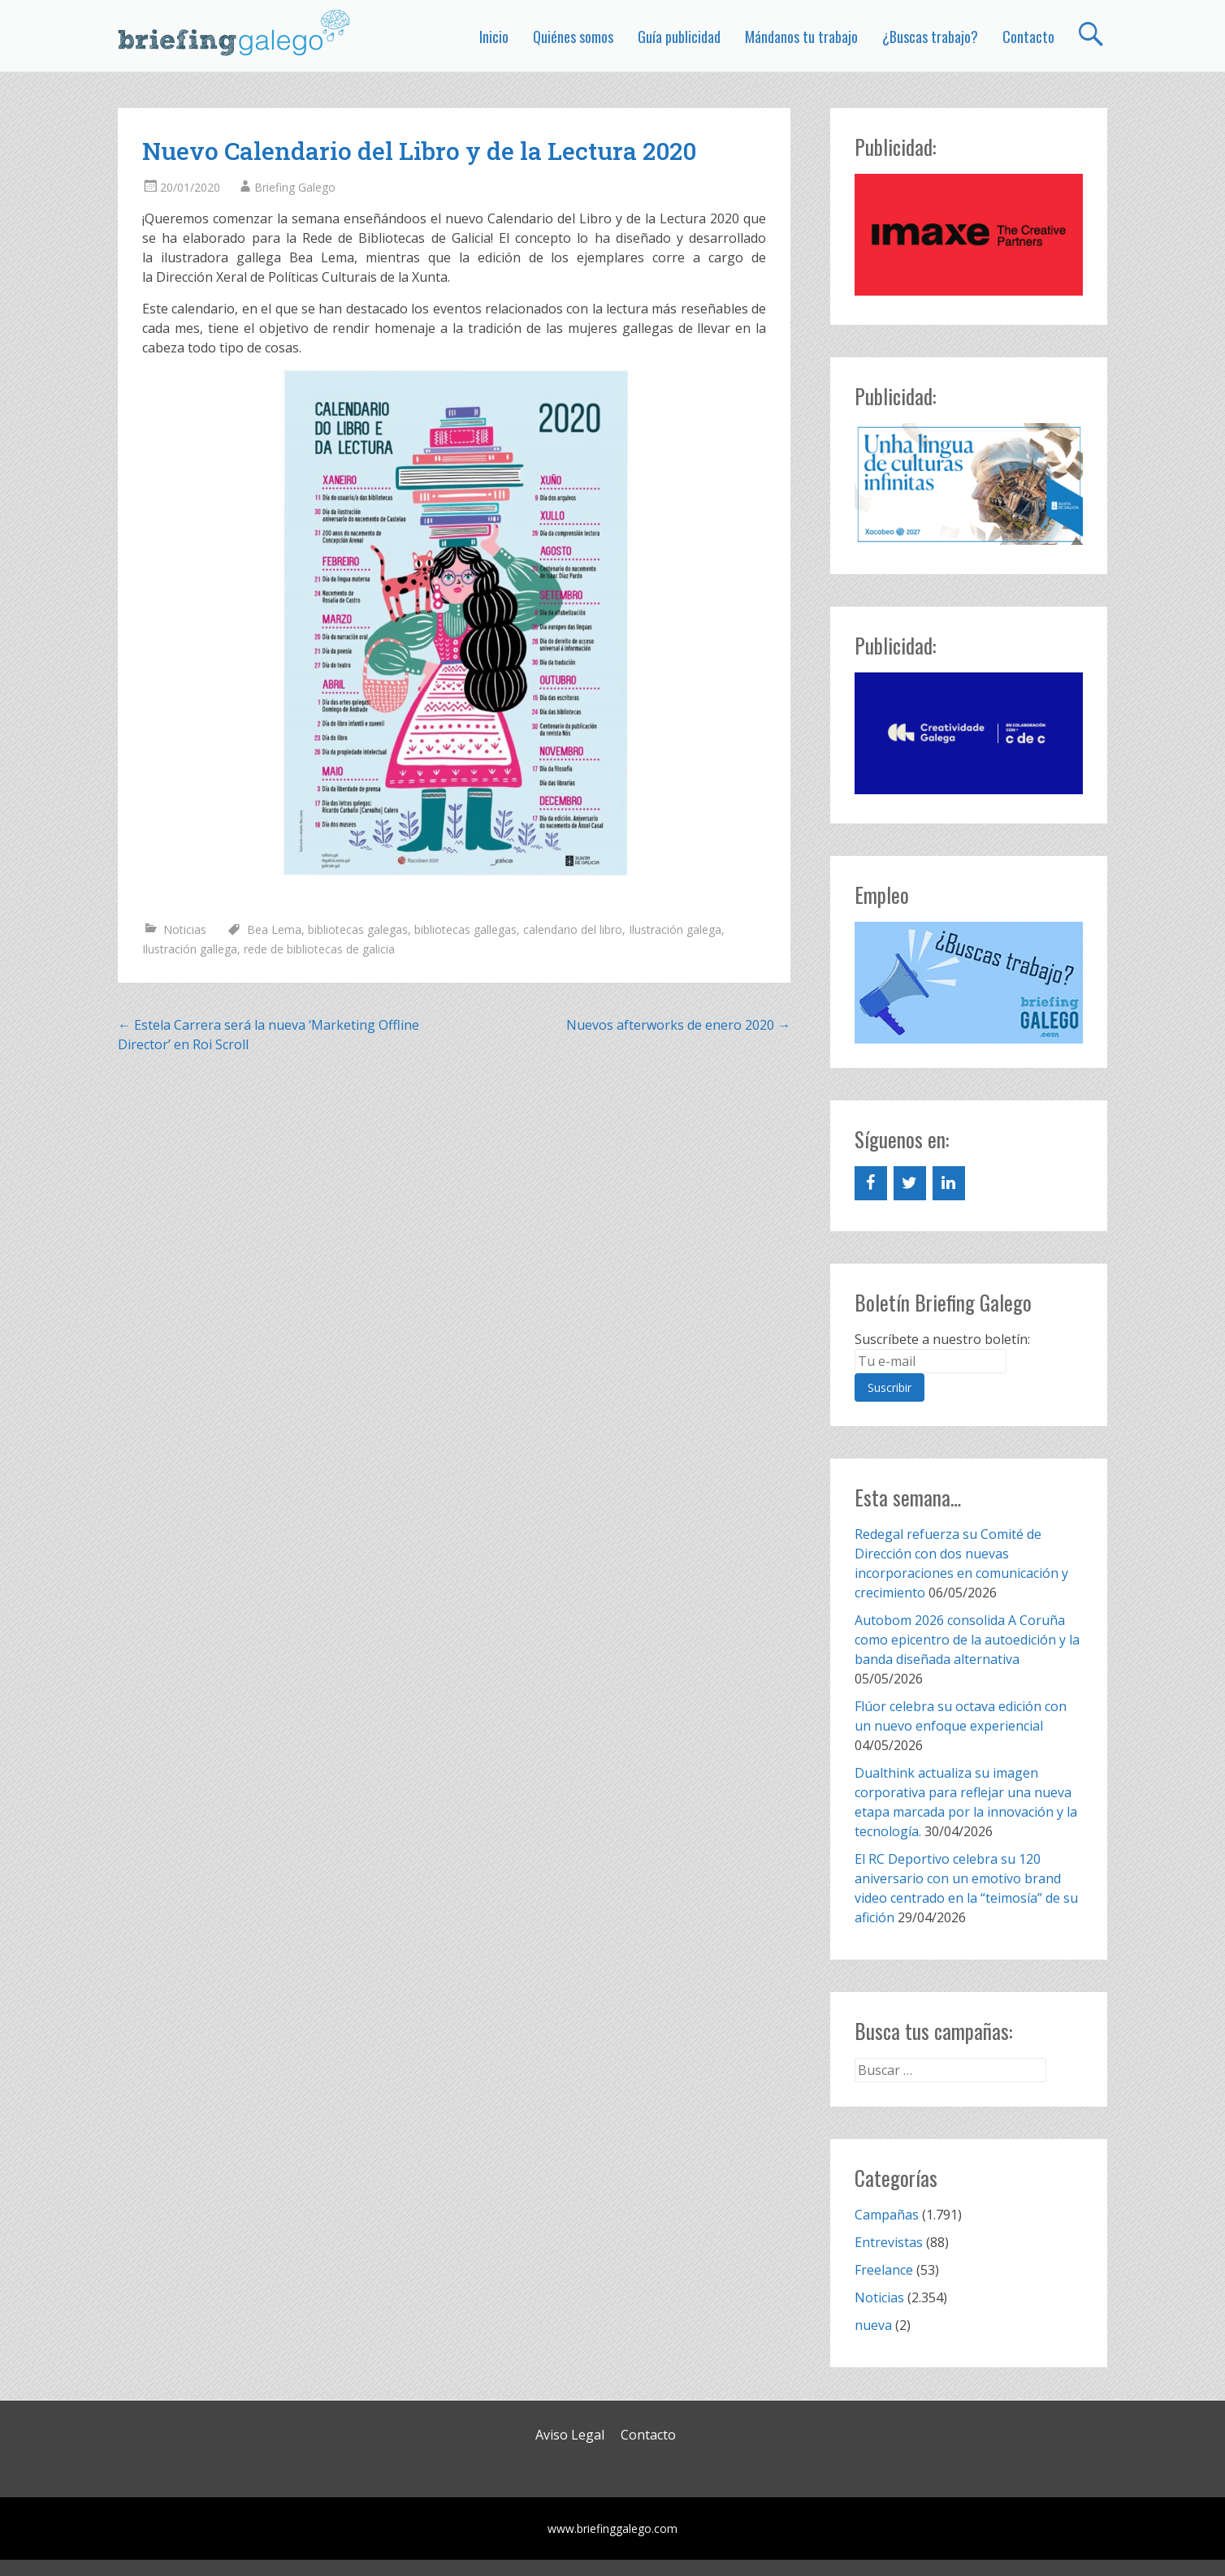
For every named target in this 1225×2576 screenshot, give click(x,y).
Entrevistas (889, 2242)
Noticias (184, 929)
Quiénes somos (573, 36)
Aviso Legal (569, 2435)
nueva (873, 2325)
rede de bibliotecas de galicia (319, 949)
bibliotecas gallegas (465, 929)
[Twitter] (910, 1183)
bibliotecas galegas (358, 929)
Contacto (1028, 36)
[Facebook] (871, 1183)
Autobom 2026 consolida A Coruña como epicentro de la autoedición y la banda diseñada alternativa (967, 1639)
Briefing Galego (294, 187)
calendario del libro (572, 929)
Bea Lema (274, 929)
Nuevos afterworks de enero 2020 (678, 1025)
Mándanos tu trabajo (801, 36)
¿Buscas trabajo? (930, 36)
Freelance (884, 2270)
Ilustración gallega (189, 949)
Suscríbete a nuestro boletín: (942, 1339)
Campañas (887, 2215)
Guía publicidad (679, 36)
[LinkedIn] (949, 1183)
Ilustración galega (675, 929)
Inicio (494, 36)
